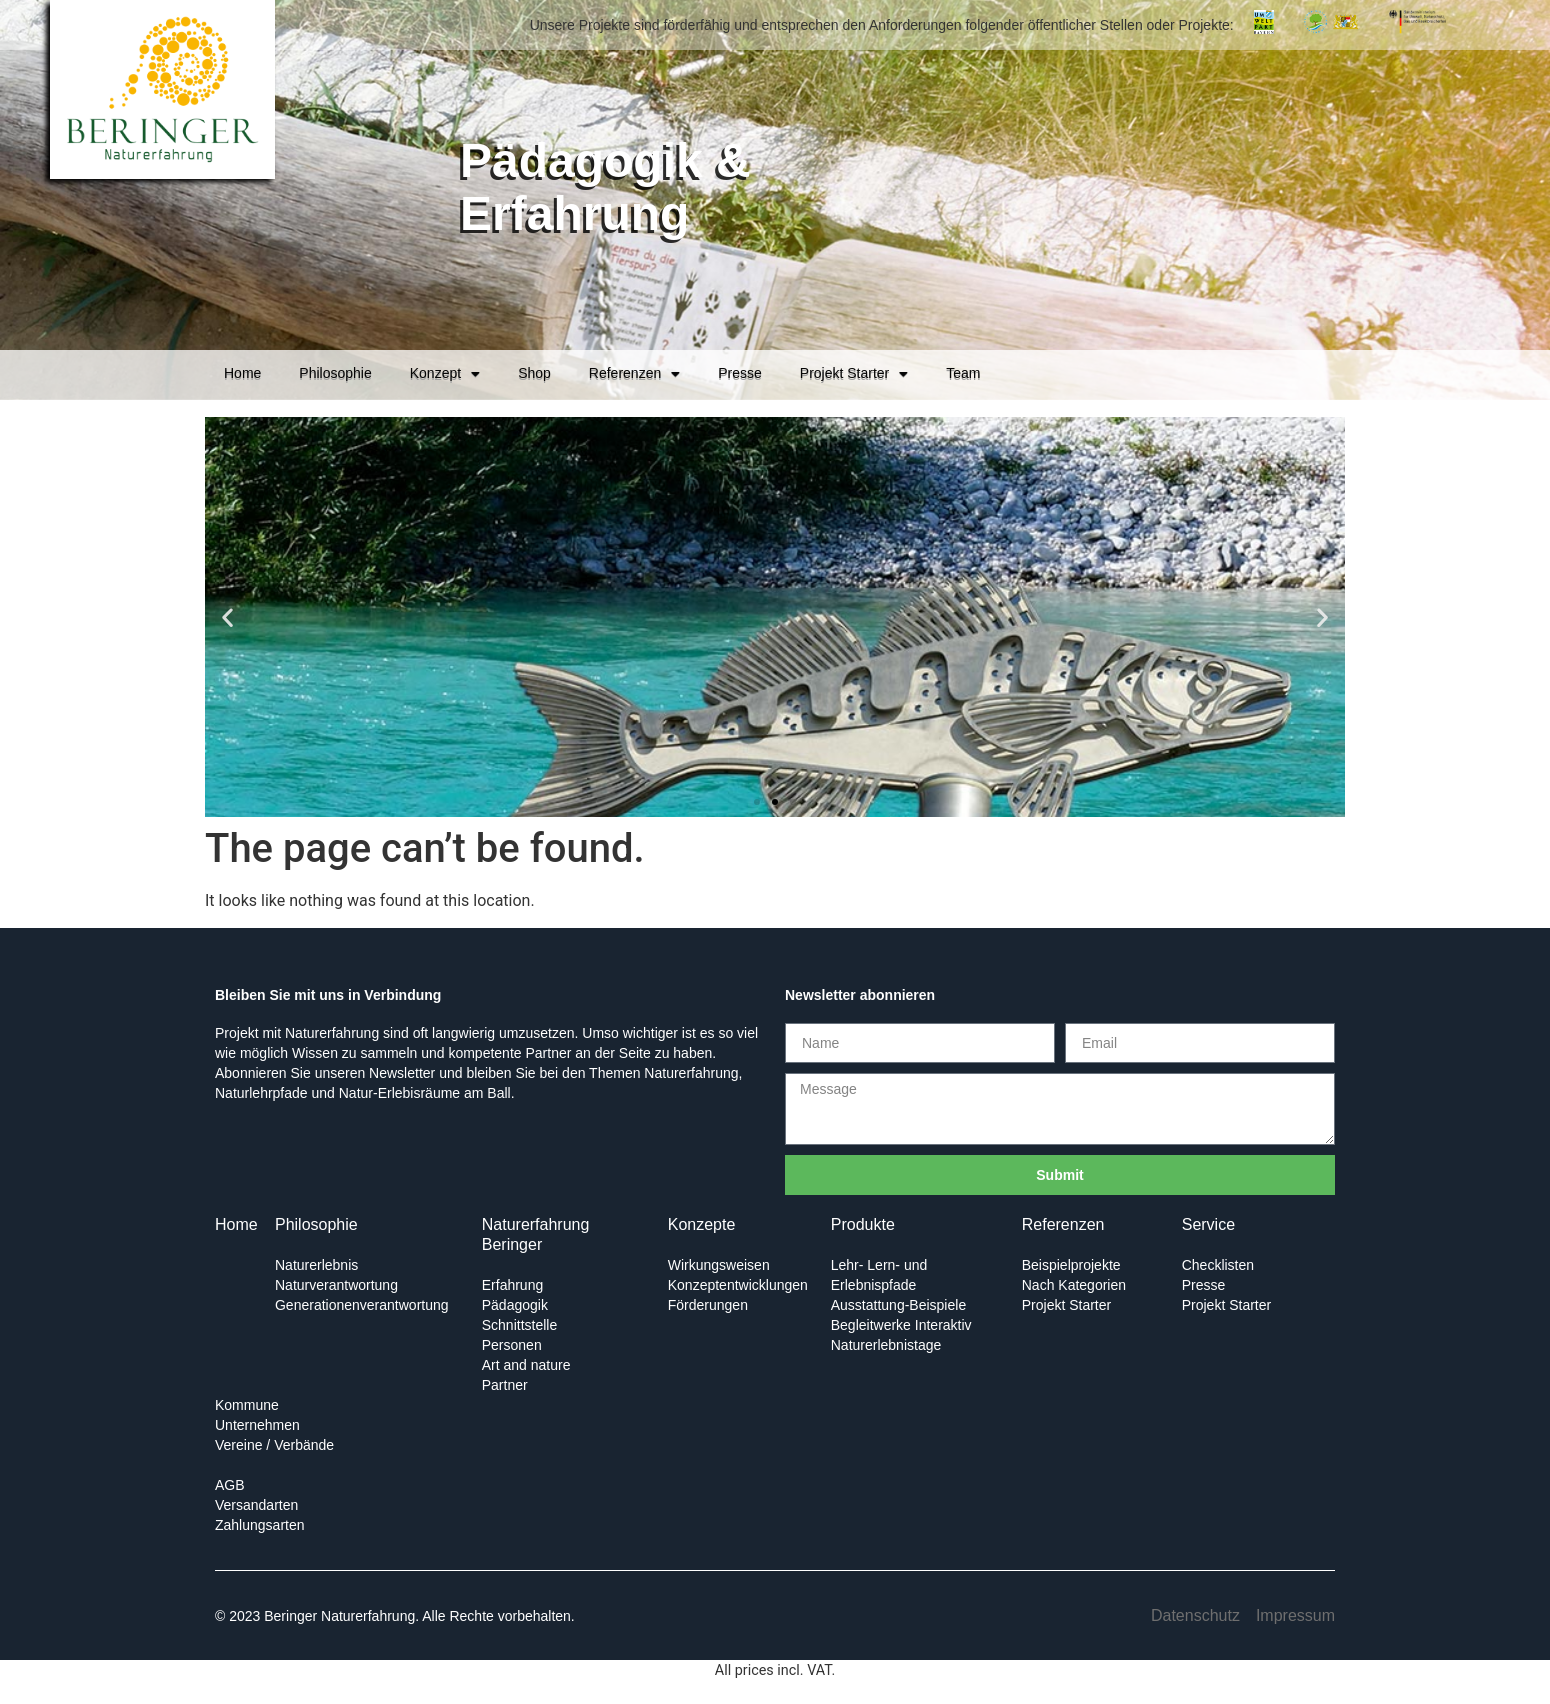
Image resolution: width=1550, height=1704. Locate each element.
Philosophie (335, 373)
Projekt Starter (854, 374)
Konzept (445, 374)
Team (963, 373)
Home (242, 373)
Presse (740, 373)
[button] (227, 617)
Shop (534, 373)
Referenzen (634, 374)
